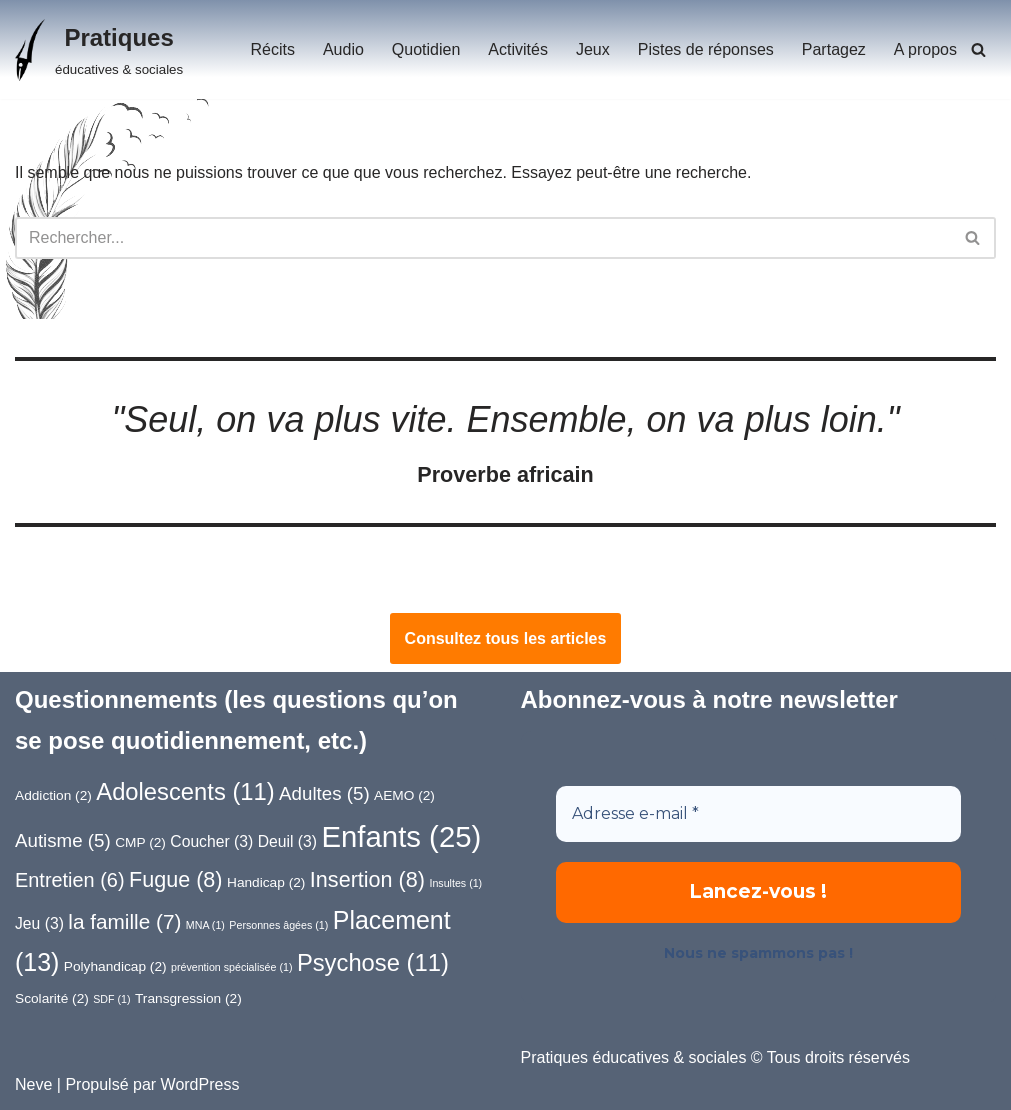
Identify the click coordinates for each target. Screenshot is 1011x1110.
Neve (33, 1084)
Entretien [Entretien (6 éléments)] (70, 880)
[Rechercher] (978, 49)
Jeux (593, 49)
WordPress (200, 1084)
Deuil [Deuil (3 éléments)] (287, 841)
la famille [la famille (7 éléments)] (124, 921)
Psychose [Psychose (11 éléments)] (373, 962)
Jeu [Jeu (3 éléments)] (39, 923)
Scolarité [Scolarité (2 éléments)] (52, 998)
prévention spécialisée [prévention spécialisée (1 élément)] (231, 967)
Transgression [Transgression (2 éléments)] (188, 998)
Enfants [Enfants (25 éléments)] (402, 836)
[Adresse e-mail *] (759, 814)
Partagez (834, 49)
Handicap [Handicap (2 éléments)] (266, 882)
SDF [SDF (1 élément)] (111, 999)
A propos (925, 49)
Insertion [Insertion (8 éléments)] (367, 879)
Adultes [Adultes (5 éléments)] (324, 793)
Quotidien (426, 49)
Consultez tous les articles (506, 638)
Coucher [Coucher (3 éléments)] (211, 841)
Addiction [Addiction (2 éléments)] (53, 795)
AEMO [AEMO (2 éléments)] (404, 795)
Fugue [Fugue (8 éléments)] (176, 879)
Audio (343, 49)
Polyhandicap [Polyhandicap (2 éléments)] (115, 966)
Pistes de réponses (706, 49)
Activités (518, 49)
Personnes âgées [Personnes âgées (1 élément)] (278, 925)
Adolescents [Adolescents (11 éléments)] (185, 791)
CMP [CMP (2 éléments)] (140, 842)
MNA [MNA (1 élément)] (205, 925)
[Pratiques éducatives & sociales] (99, 49)
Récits (272, 49)
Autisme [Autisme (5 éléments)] (63, 840)
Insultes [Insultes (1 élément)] (455, 883)
